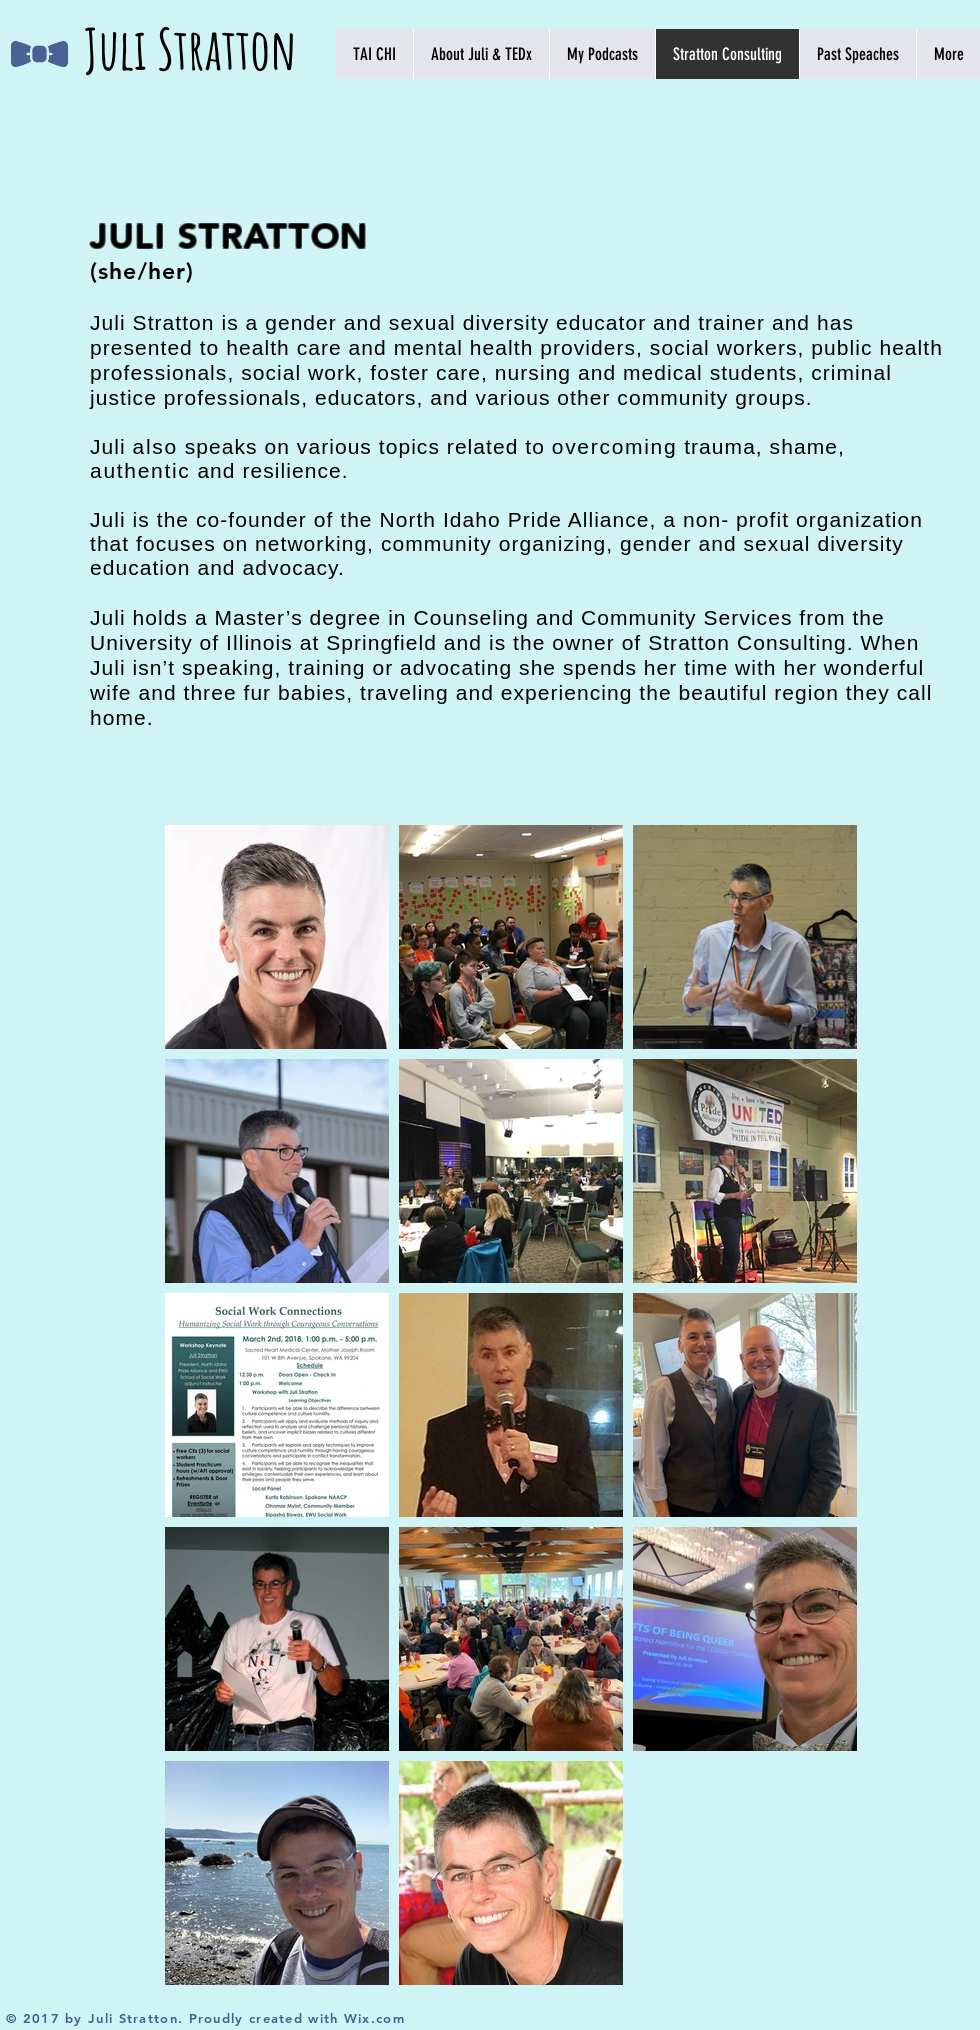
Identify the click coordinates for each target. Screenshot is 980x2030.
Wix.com (374, 2018)
